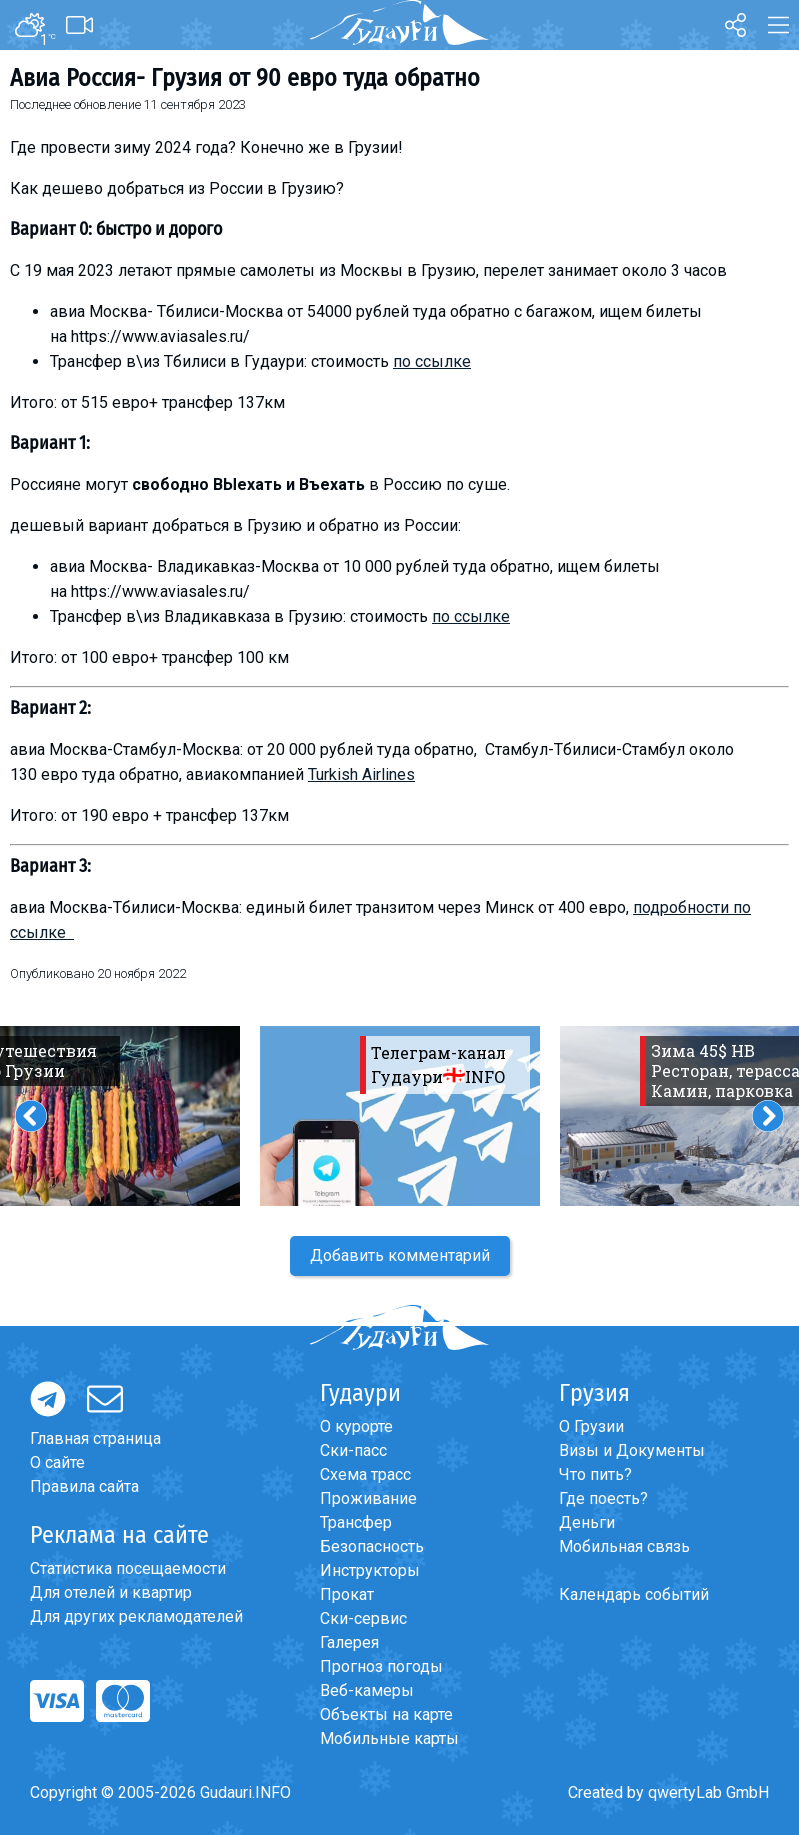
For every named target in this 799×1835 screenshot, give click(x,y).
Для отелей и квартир (111, 1592)
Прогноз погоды (381, 1666)
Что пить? (595, 1474)
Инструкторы (370, 1570)
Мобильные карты (389, 1738)
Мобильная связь (624, 1546)
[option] (400, 1116)
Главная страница (95, 1438)
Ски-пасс (353, 1450)
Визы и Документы (632, 1450)
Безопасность (372, 1546)
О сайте (57, 1462)
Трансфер (356, 1522)
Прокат (347, 1594)
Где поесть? (603, 1498)
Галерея (349, 1642)
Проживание (368, 1498)
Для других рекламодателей (136, 1616)
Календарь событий (634, 1594)
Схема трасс (365, 1474)
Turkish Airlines (361, 774)
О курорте (356, 1426)
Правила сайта (84, 1486)
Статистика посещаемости (128, 1568)
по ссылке (432, 361)
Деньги (587, 1522)
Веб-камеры (367, 1690)
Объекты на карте (386, 1714)
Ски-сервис (363, 1618)
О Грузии (591, 1426)
